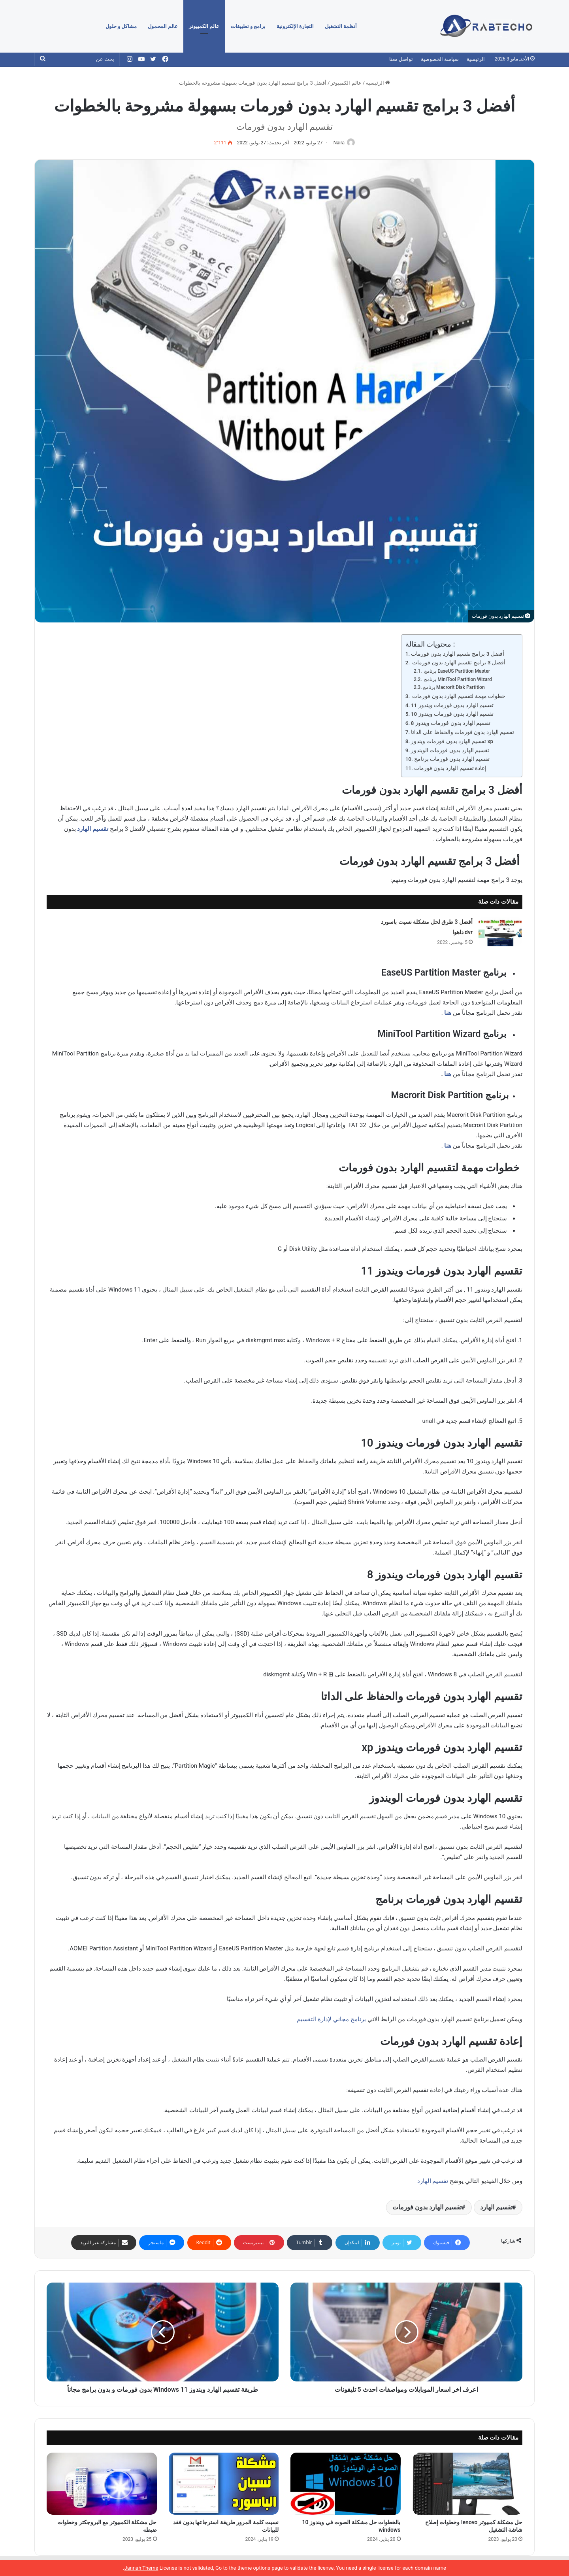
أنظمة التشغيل (341, 26)
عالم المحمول (163, 26)
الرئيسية (476, 59)
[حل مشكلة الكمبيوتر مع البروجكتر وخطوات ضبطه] (102, 2484)
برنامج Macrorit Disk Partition (454, 688)
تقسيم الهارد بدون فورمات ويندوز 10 (452, 714)
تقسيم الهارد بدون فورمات (427, 2207)
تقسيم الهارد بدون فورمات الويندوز (450, 750)
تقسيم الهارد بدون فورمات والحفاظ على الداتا (462, 732)
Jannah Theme (141, 2568)
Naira (337, 143)
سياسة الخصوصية (440, 59)
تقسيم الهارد (92, 829)
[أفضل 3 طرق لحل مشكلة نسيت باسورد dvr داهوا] (500, 932)
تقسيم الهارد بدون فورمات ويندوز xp (452, 741)
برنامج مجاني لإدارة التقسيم (330, 2019)
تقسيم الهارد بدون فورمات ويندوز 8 (450, 724)
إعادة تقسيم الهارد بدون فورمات (450, 769)
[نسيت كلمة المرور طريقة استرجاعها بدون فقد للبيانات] (224, 2484)
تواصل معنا (401, 59)
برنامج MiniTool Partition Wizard (457, 680)
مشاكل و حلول (121, 26)
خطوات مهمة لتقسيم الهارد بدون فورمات (458, 696)
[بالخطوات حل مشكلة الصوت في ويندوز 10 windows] (345, 2484)
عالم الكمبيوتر (204, 26)
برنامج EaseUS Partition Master (456, 672)
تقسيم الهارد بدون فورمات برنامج (452, 760)
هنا (447, 1013)
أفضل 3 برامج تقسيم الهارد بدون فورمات (457, 654)
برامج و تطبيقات (248, 26)
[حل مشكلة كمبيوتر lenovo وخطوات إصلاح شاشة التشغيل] (468, 2484)
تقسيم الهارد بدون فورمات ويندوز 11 (452, 705)
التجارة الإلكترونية (295, 26)
